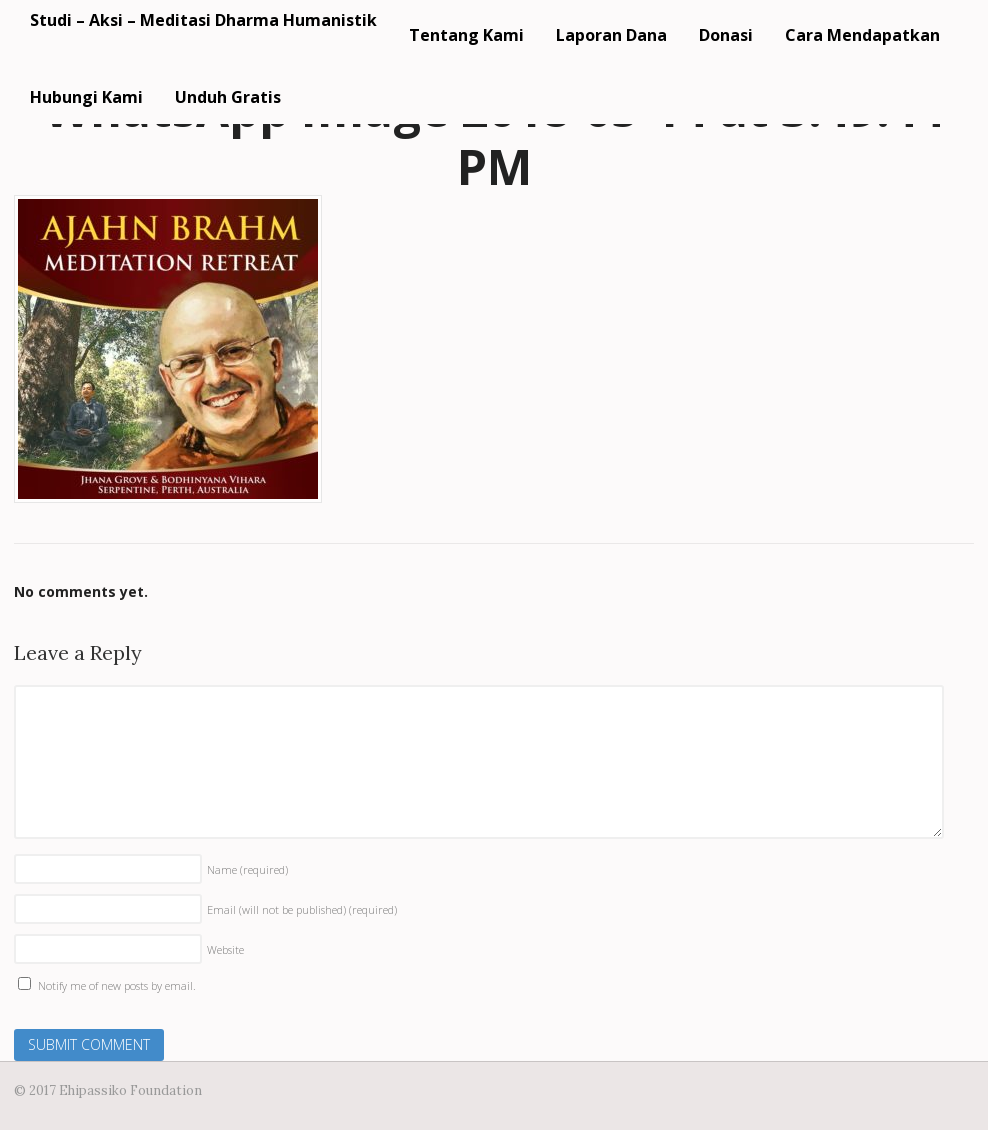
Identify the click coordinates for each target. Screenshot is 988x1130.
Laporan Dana (611, 35)
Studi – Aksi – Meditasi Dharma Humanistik (203, 20)
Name (247, 869)
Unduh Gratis (228, 97)
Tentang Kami (466, 35)
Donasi (726, 35)
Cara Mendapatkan (862, 35)
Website (225, 949)
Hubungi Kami (86, 97)
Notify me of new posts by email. (117, 985)
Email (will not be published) (302, 909)
